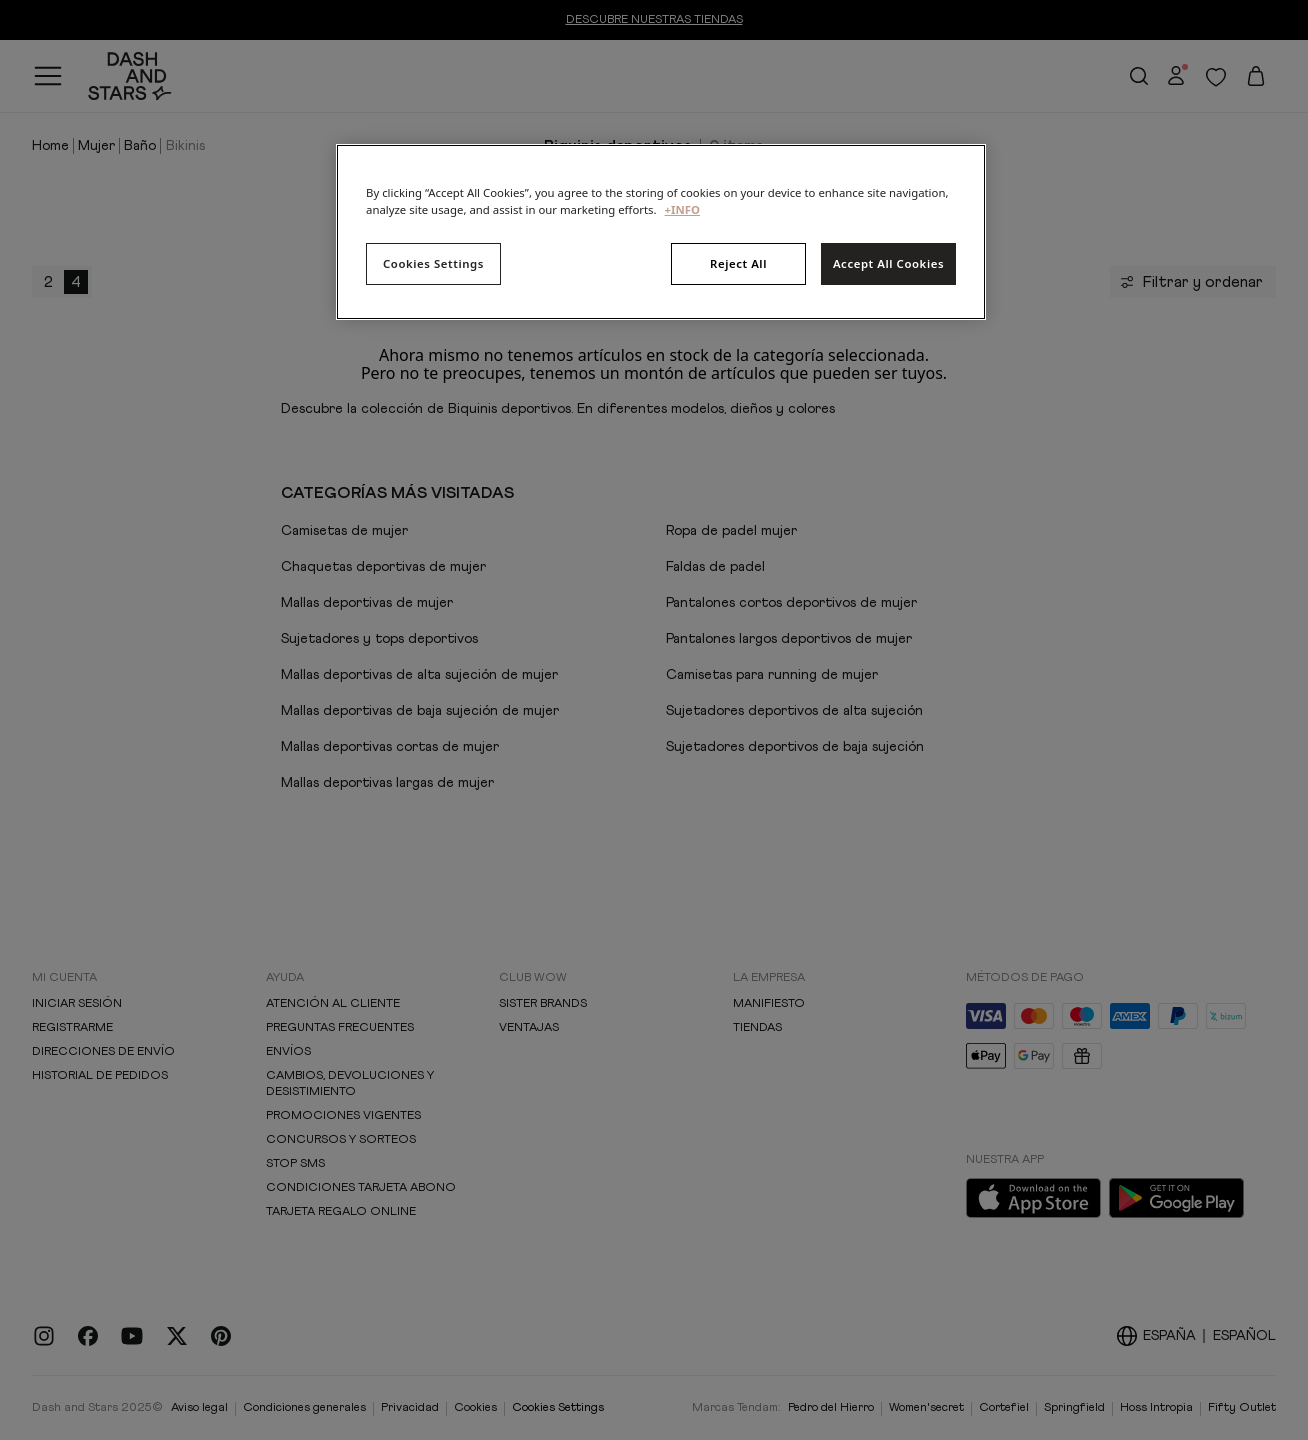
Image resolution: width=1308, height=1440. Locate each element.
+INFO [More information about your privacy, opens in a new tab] (682, 209)
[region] (661, 232)
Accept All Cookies (888, 263)
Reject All (738, 263)
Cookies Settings (433, 263)
